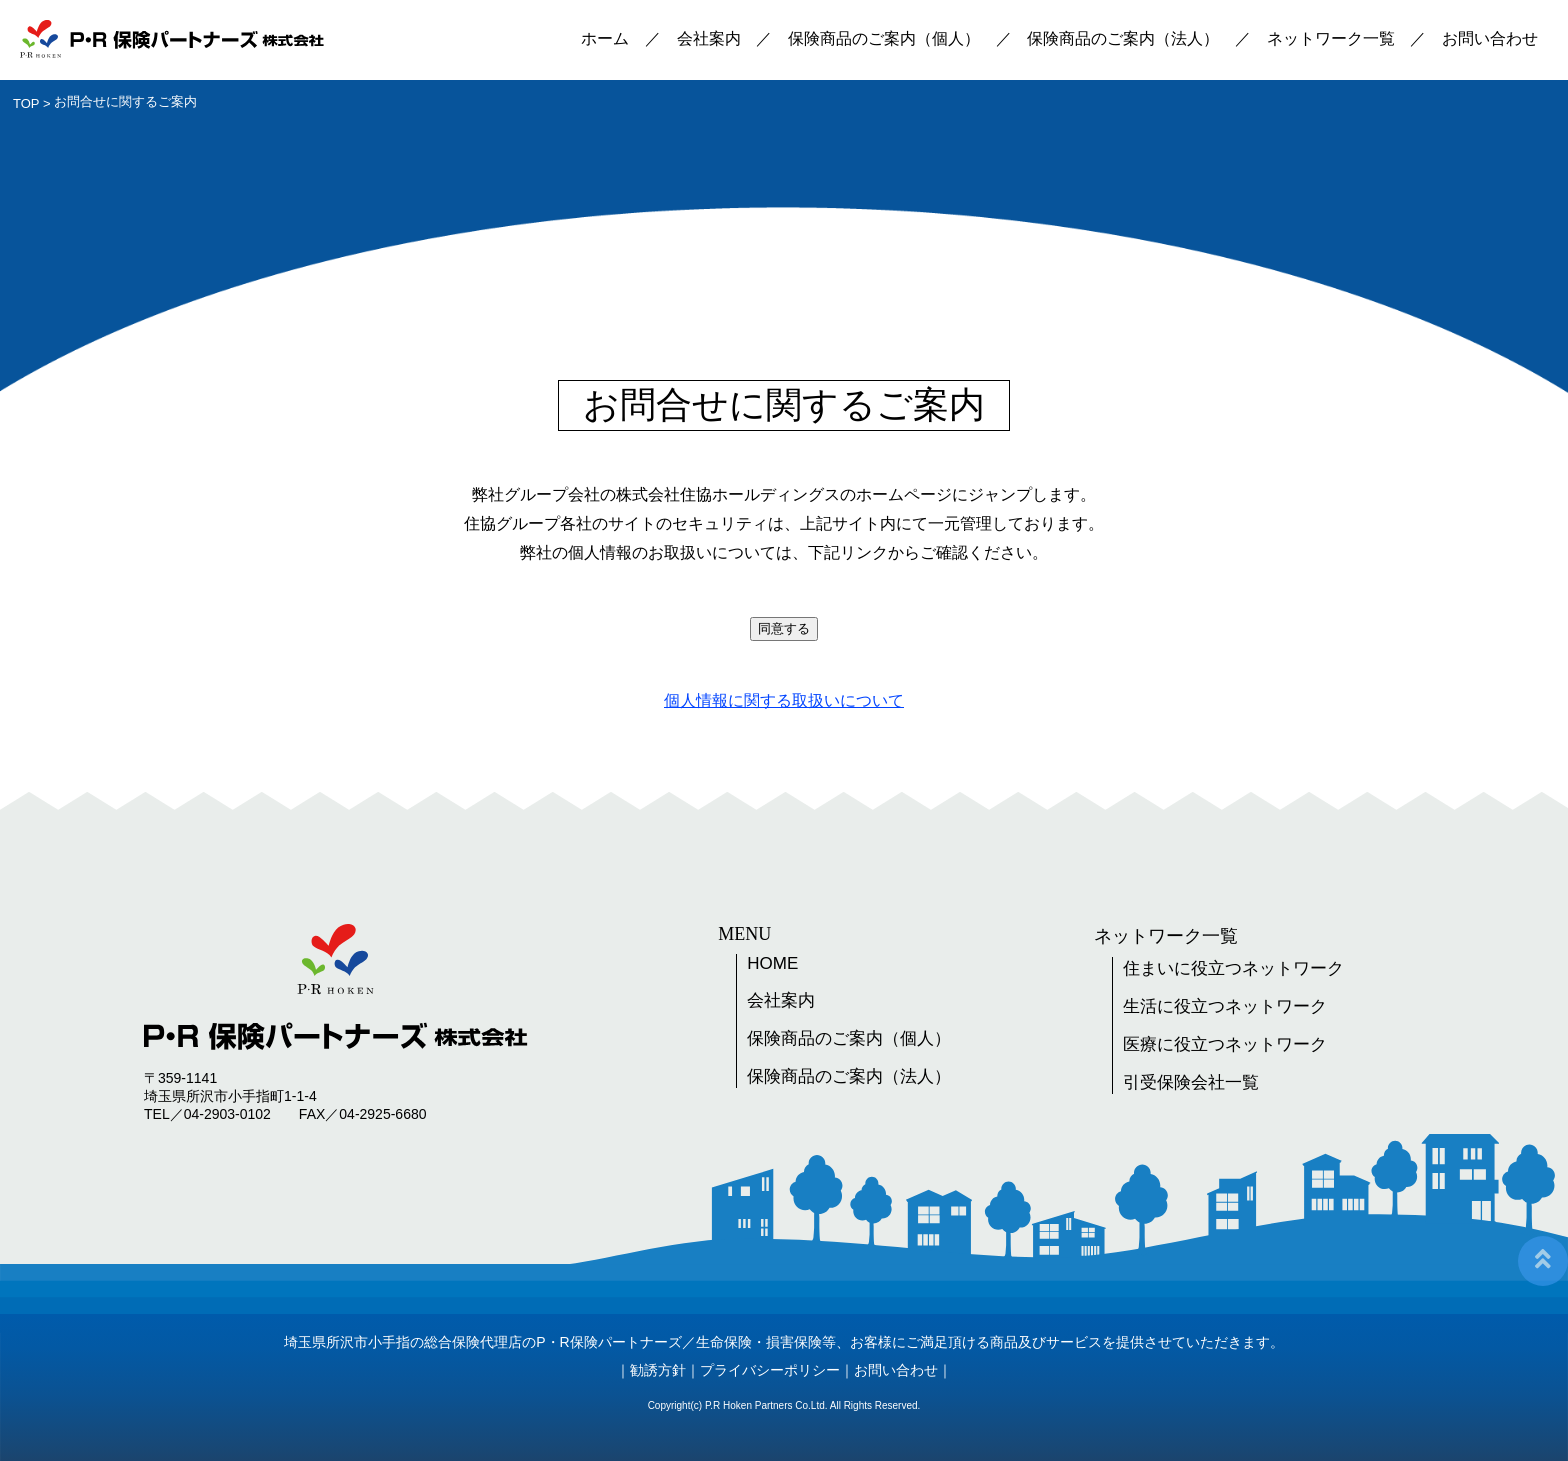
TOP (26, 103)
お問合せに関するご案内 (125, 101)
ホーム (605, 38)
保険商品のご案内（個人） (884, 38)
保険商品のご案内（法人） (1123, 38)
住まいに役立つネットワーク (1233, 968)
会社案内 (709, 38)
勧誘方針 (658, 1370)
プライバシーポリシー (770, 1370)
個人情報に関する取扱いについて (784, 700)
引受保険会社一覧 (1191, 1082)
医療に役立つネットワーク (1225, 1044)
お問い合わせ (1490, 38)
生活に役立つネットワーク (1225, 1006)
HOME (772, 963)
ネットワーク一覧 (1331, 38)
